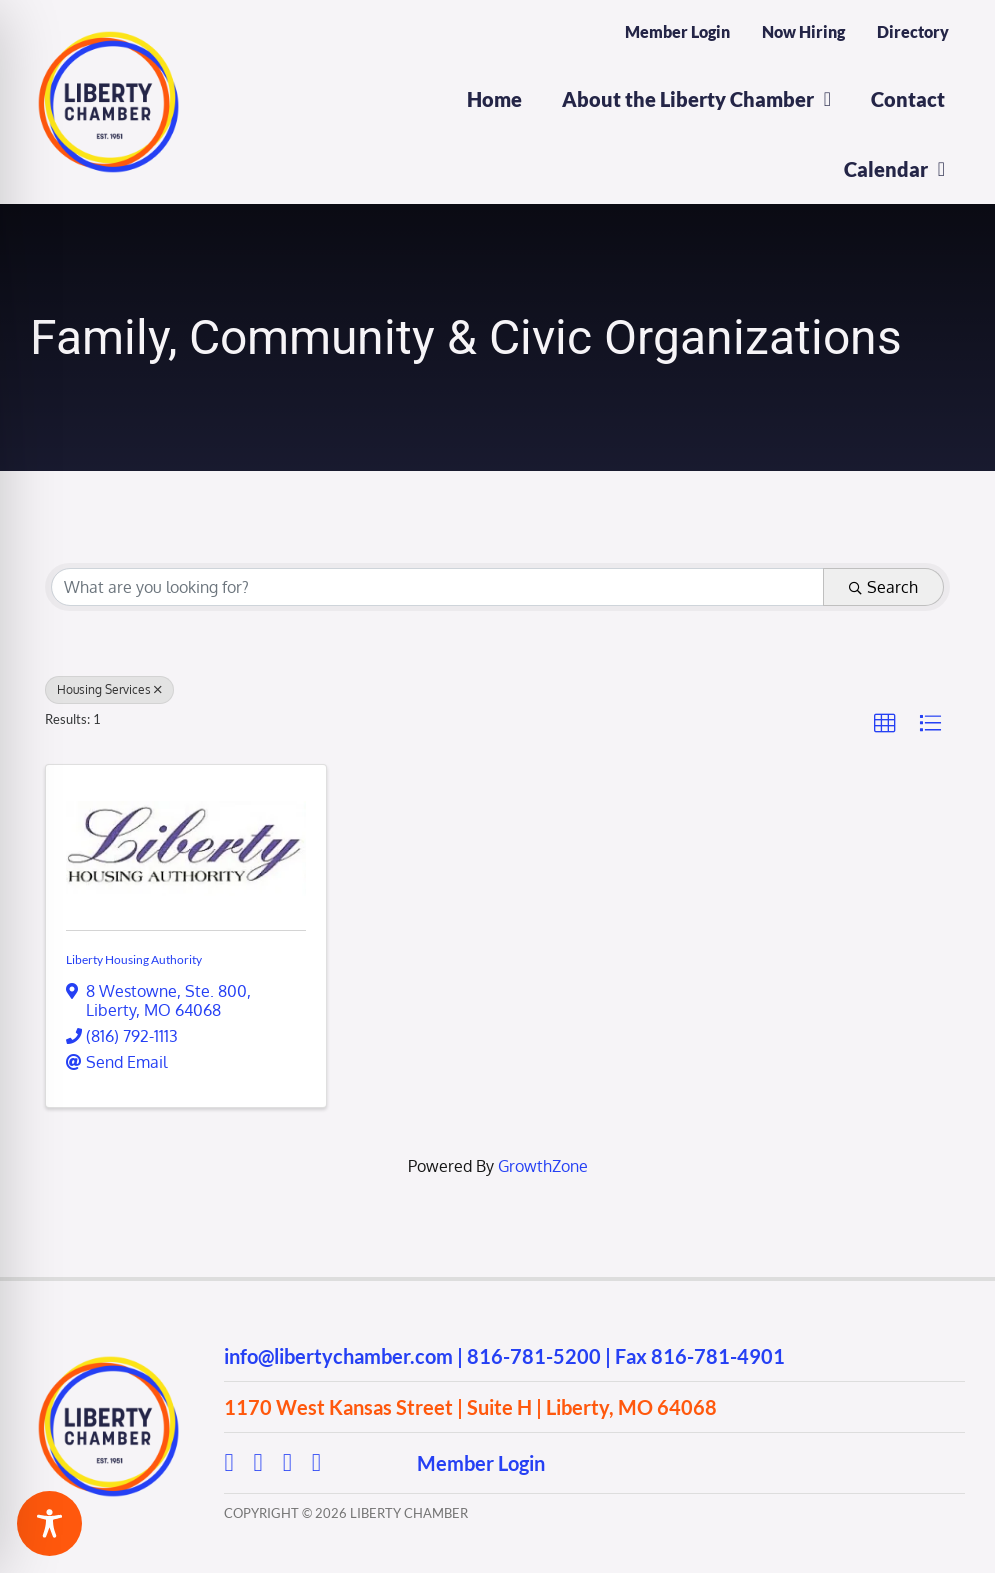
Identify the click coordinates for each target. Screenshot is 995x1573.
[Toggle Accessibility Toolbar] (49, 1523)
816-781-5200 (534, 1356)
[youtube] (287, 1462)
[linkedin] (316, 1462)
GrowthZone (543, 1166)
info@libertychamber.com (338, 1356)
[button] (885, 724)
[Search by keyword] (437, 587)
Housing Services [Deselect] (109, 689)
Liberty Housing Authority (134, 959)
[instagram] (258, 1462)
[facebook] (228, 1462)
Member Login (481, 1463)
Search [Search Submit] (883, 587)
